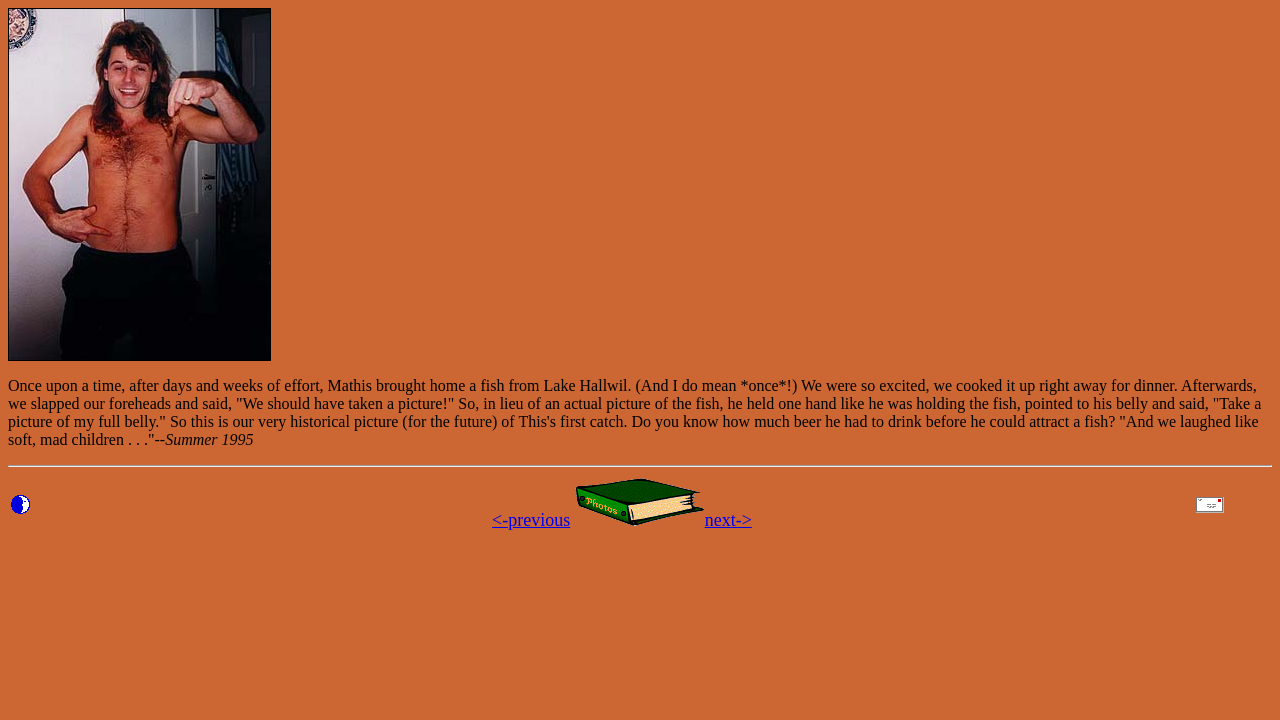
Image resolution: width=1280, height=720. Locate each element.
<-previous (531, 520)
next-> (728, 520)
